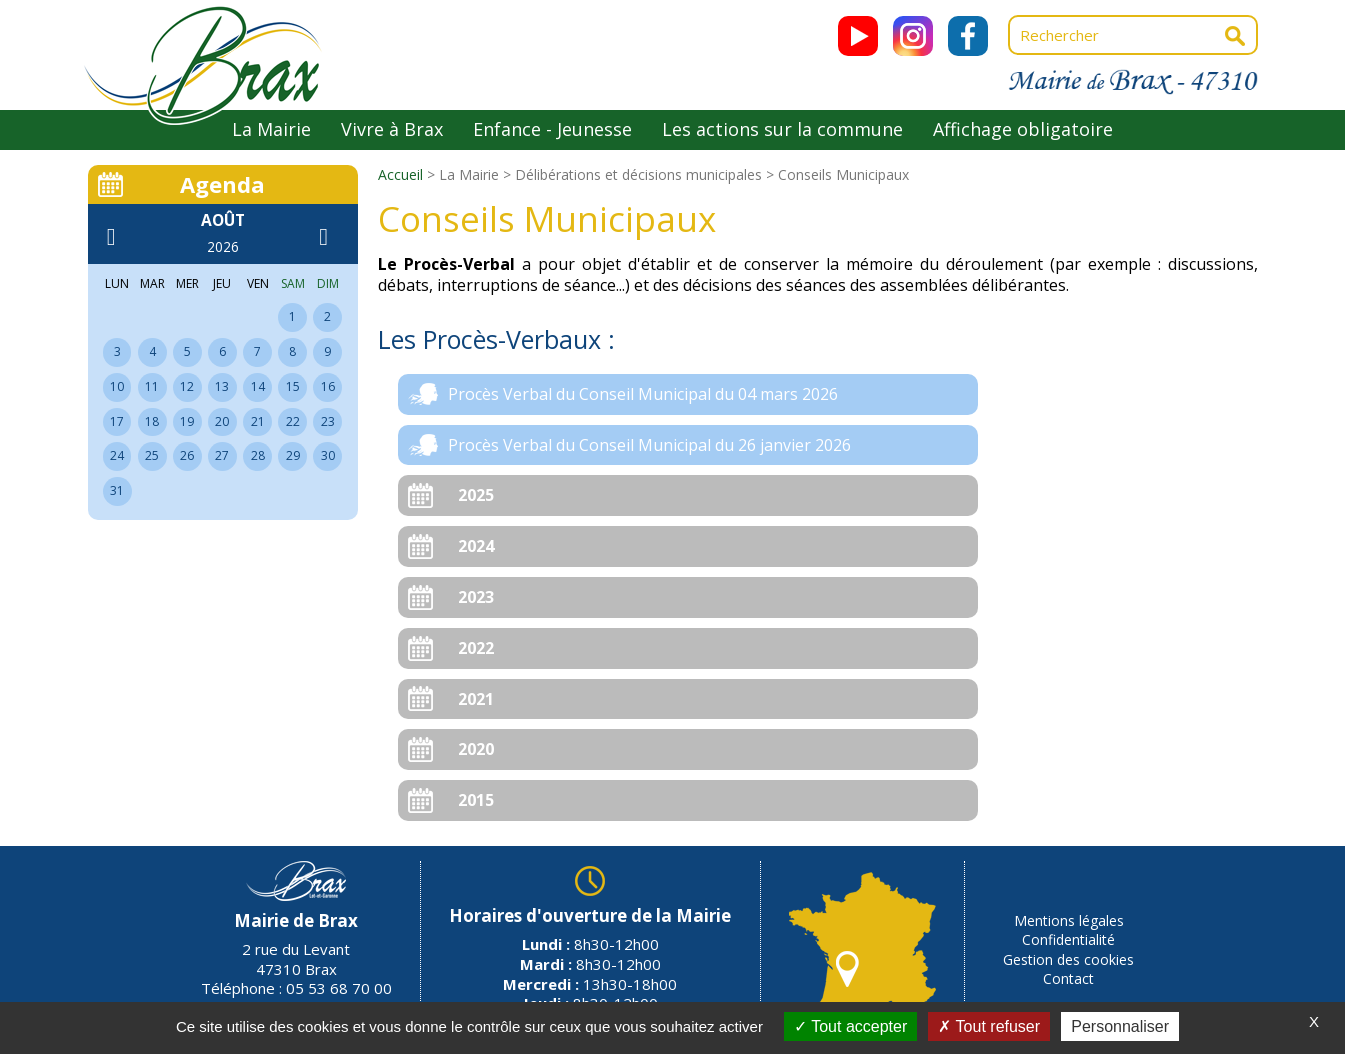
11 (152, 386)
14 (258, 386)
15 (293, 386)
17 (117, 421)
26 (187, 455)
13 (222, 386)
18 (152, 421)
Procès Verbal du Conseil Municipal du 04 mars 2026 (643, 394)
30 (328, 455)
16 (328, 386)
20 (222, 421)
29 (293, 455)
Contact (1068, 978)
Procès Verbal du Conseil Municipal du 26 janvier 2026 (649, 445)
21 (258, 421)
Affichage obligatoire (1023, 129)
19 (187, 421)
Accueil (400, 174)
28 (258, 455)
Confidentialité (1068, 939)
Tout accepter (850, 1026)
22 (293, 421)
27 (222, 455)
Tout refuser (989, 1026)
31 (117, 490)
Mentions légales (1069, 920)
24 (117, 455)
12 (187, 386)
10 (117, 386)
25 (152, 455)
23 (328, 421)
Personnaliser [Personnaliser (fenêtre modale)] (1120, 1026)
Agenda (222, 184)
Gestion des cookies (1068, 959)
